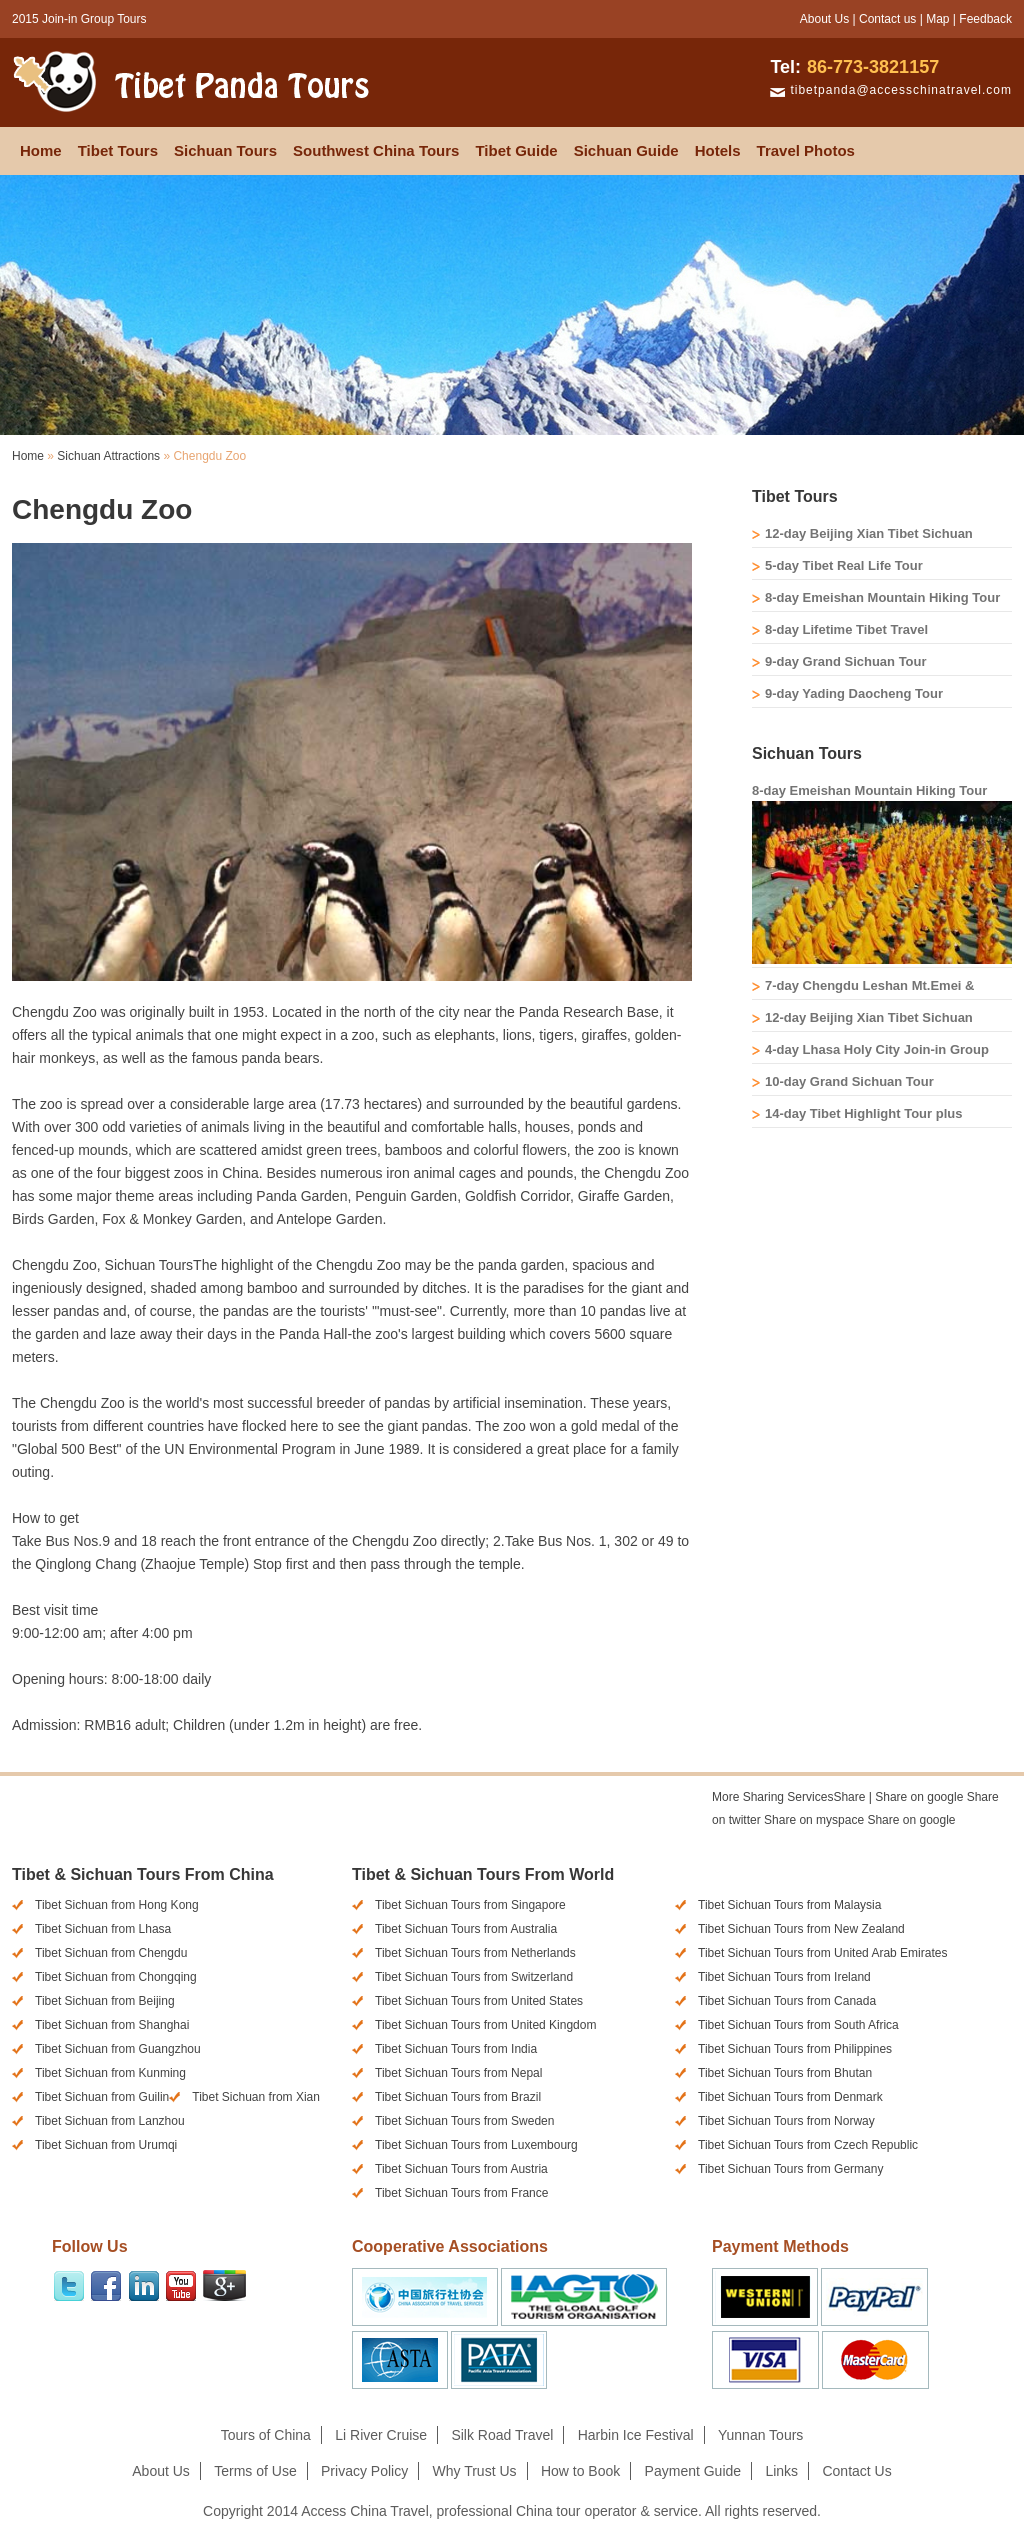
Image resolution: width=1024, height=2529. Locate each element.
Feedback (985, 19)
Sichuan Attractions (108, 456)
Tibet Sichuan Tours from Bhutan (785, 2073)
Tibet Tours (118, 150)
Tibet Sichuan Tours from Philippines (795, 2049)
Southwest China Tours (376, 150)
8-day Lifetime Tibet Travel (846, 629)
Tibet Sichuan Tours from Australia (466, 1929)
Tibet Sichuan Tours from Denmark (790, 2097)
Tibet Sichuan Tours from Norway (786, 2121)
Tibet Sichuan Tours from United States (479, 2001)
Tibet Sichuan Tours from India (456, 2049)
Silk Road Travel (502, 2435)
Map (937, 19)
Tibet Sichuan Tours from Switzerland (474, 1977)
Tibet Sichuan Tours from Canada (787, 2001)
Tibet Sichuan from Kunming (110, 2073)
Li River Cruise (381, 2435)
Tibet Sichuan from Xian (256, 2097)
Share (788, 1797)
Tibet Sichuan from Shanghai (112, 2025)
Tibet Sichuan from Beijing (105, 2001)
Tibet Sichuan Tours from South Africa (798, 2025)
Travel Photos (806, 150)
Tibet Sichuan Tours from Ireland (784, 1977)
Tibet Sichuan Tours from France (461, 2193)
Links (781, 2471)
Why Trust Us (475, 2471)
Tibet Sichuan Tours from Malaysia (789, 1905)
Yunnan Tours (760, 2435)
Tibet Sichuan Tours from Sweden (464, 2121)
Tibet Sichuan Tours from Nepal (458, 2073)
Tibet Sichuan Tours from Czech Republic (808, 2145)
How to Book (580, 2471)
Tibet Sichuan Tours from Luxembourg (476, 2145)
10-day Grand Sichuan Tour (849, 1081)
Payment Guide (693, 2471)
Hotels (718, 150)
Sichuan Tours (225, 150)
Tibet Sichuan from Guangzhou (118, 2049)
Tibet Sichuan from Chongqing (116, 1977)
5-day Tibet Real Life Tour (844, 565)
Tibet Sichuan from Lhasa (103, 1929)
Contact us (887, 19)
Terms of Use (255, 2471)
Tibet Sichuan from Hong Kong (117, 1905)
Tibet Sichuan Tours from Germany (790, 2169)
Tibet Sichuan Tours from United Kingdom (485, 2025)
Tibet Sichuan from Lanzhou (110, 2121)
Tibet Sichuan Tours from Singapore (470, 1905)
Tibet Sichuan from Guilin (102, 2097)
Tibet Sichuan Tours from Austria (461, 2169)
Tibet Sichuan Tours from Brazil (458, 2097)
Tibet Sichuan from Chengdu (111, 1953)
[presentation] (767, 1844)
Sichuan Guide (626, 150)
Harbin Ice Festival (636, 2435)
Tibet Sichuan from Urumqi (106, 2145)
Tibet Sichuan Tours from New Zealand (801, 1929)
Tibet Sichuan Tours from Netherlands (475, 1953)
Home (41, 150)
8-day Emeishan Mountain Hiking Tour (882, 597)
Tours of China (266, 2435)
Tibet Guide (516, 150)
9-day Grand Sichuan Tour (846, 661)
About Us (824, 19)
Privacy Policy (364, 2471)
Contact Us (856, 2471)
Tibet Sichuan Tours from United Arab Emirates (822, 1953)
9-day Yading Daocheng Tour (854, 693)
